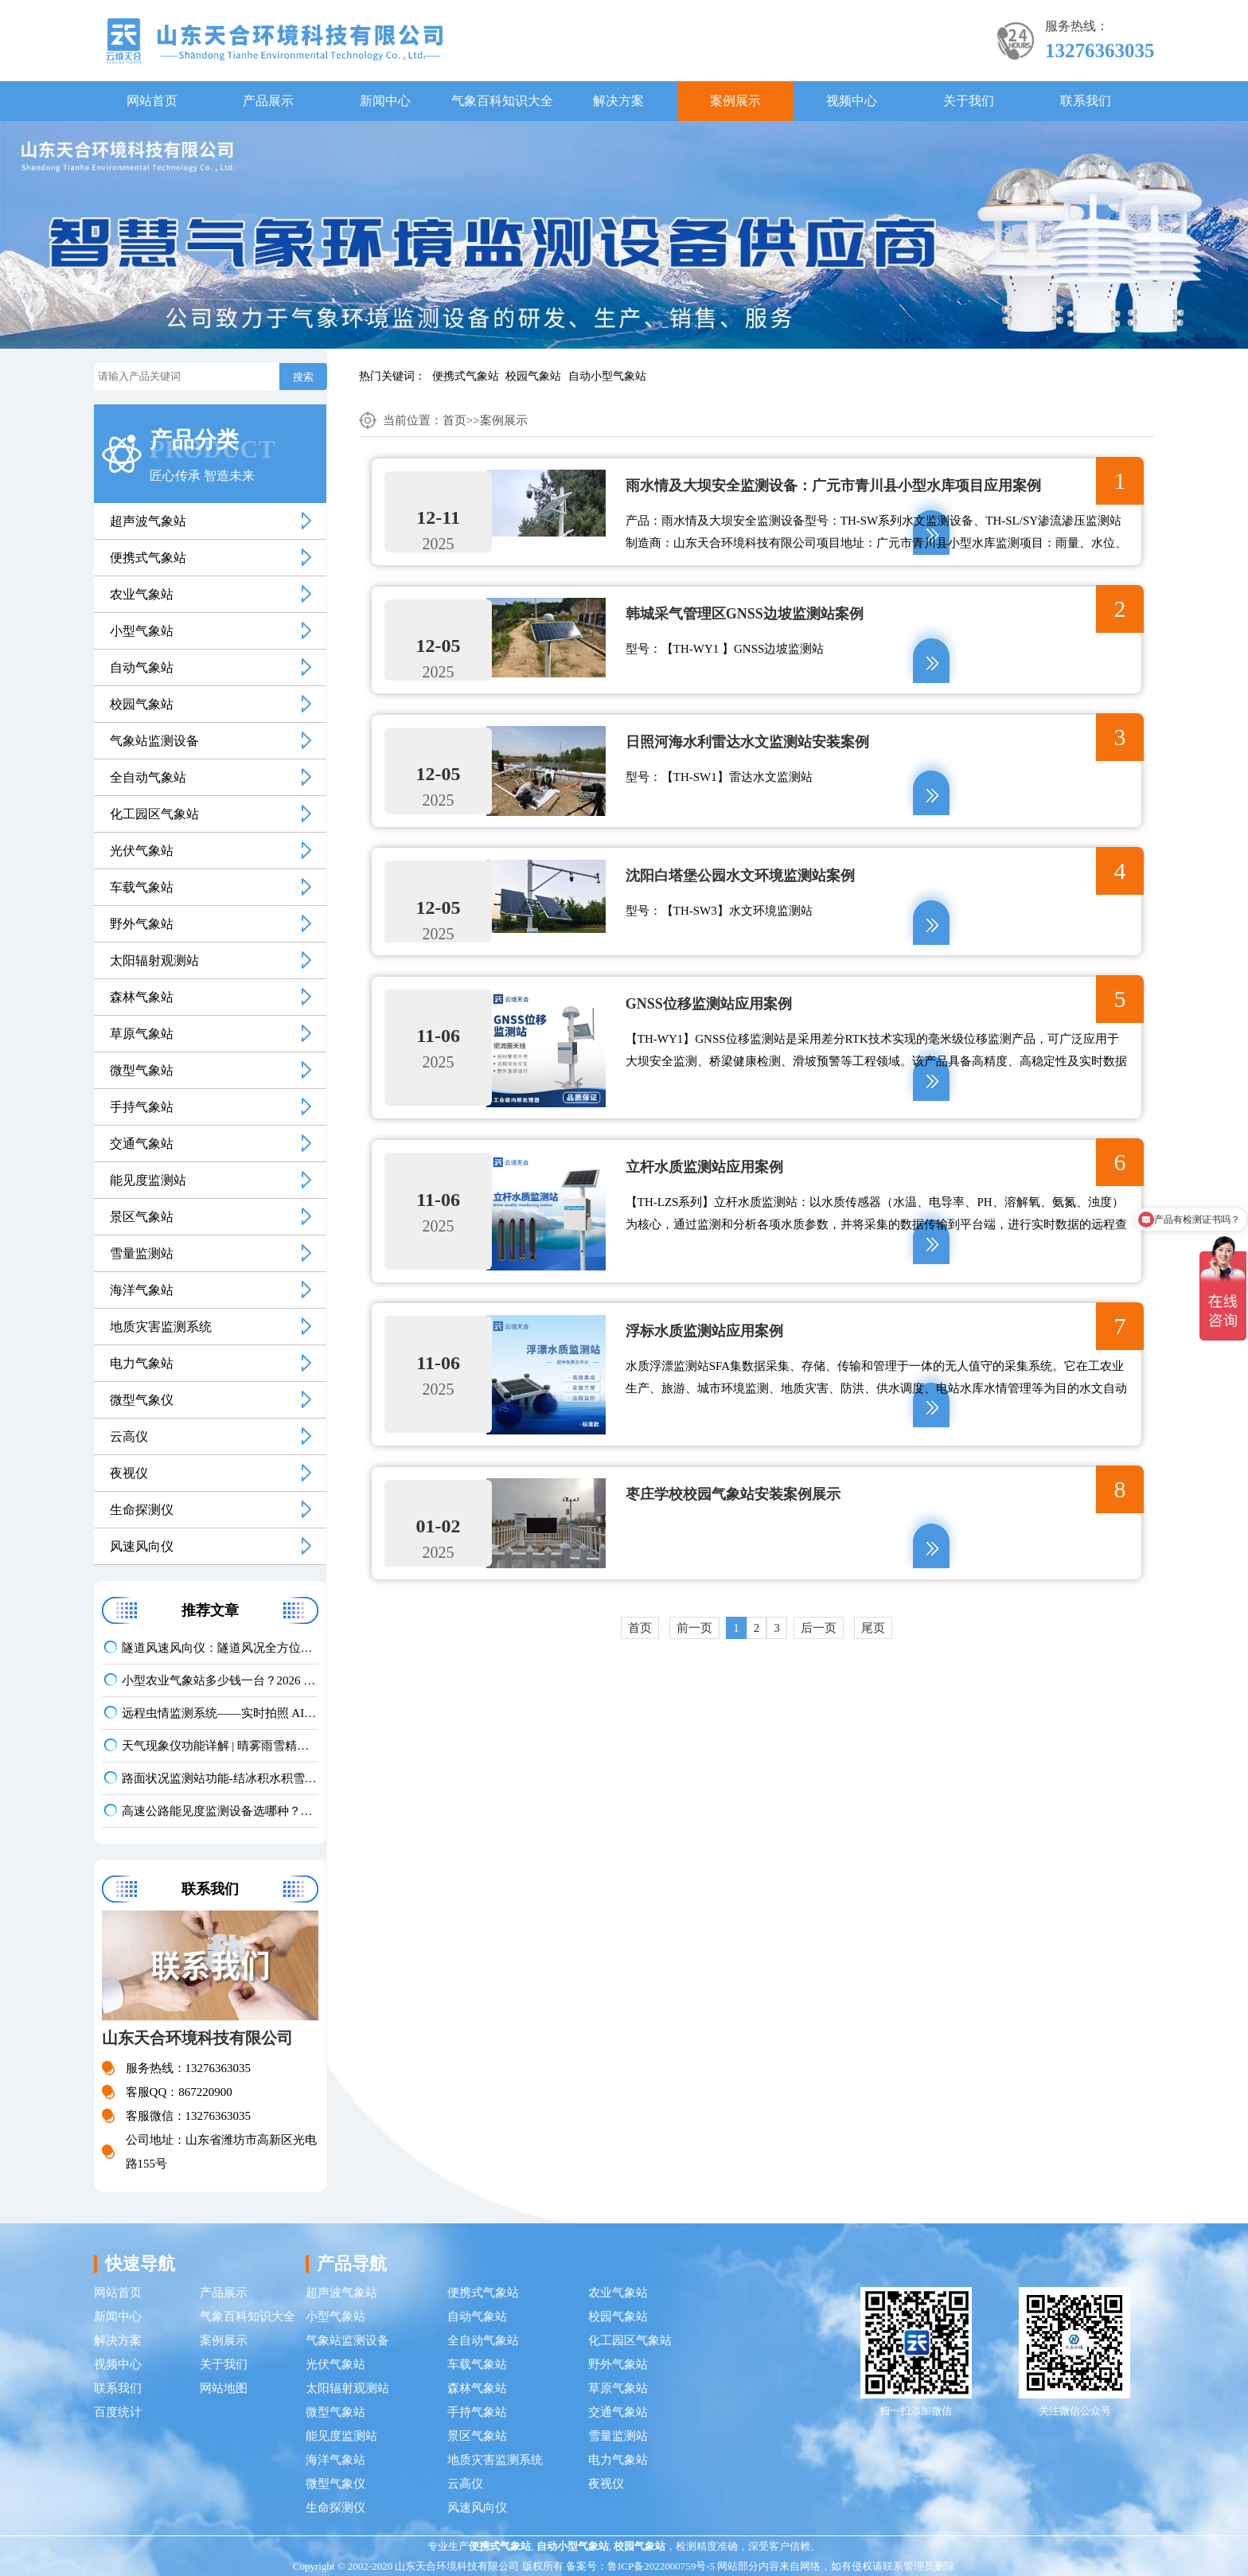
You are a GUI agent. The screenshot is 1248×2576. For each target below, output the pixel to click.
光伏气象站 (142, 850)
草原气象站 (142, 1033)
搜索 (303, 377)
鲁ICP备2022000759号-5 (661, 2566)
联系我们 (1085, 100)
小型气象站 (142, 631)
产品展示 (268, 100)
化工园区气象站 (154, 814)
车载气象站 (142, 887)
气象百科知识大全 (502, 100)
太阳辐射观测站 (154, 960)
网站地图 (224, 2388)
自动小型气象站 (607, 376)
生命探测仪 (142, 1509)
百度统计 (118, 2412)
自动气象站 (142, 667)
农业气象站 (142, 594)
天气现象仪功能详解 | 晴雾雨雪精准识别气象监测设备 (220, 1745)
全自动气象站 (148, 777)
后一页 (819, 1654)
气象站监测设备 (154, 740)
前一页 (694, 1654)
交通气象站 (142, 1143)
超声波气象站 (148, 521)
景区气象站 (142, 1217)
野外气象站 (142, 924)
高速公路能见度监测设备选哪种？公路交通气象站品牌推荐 (220, 1811)
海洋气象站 (142, 1290)
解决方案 (618, 100)
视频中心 (851, 100)
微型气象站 (142, 1070)
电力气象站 (142, 1363)
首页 (454, 420)
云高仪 (129, 1436)
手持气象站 (142, 1107)
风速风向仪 (142, 1546)
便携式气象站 (465, 376)
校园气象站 (533, 376)
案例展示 (735, 100)
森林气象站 (142, 997)
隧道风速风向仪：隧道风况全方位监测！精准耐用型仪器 (220, 1647)
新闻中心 (385, 100)
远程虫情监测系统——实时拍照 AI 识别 (220, 1713)
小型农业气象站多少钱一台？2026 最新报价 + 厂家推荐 (220, 1680)
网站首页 (152, 100)
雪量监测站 (142, 1253)
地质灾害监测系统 (161, 1326)
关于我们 (968, 100)
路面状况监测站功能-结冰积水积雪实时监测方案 (220, 1778)
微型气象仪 (142, 1400)
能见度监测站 (148, 1180)
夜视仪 (129, 1473)
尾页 (873, 1654)
